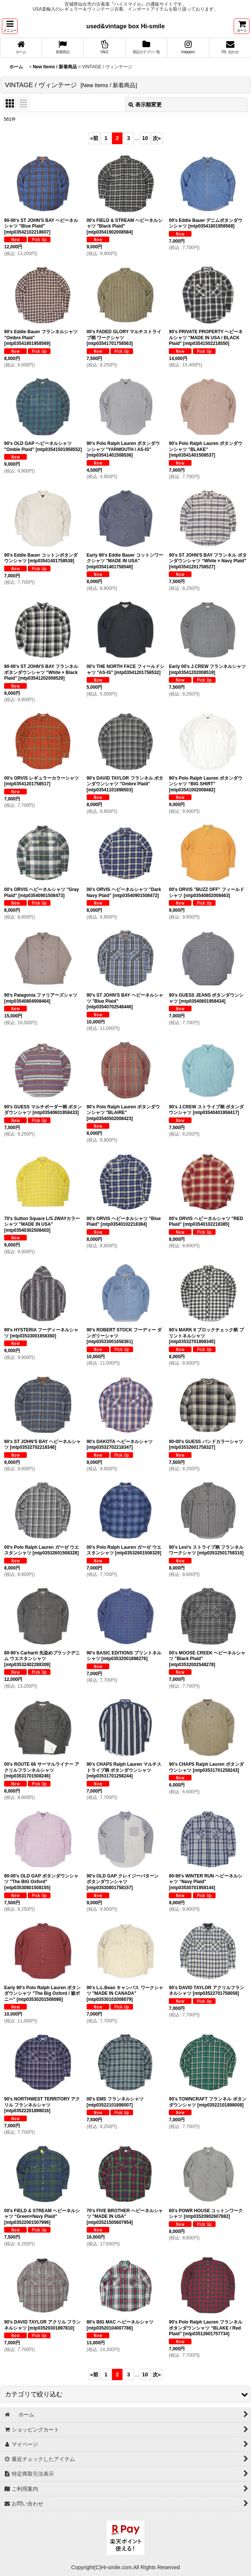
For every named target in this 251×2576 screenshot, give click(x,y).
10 (145, 138)
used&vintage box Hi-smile (125, 26)
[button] (10, 26)
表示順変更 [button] (145, 105)
